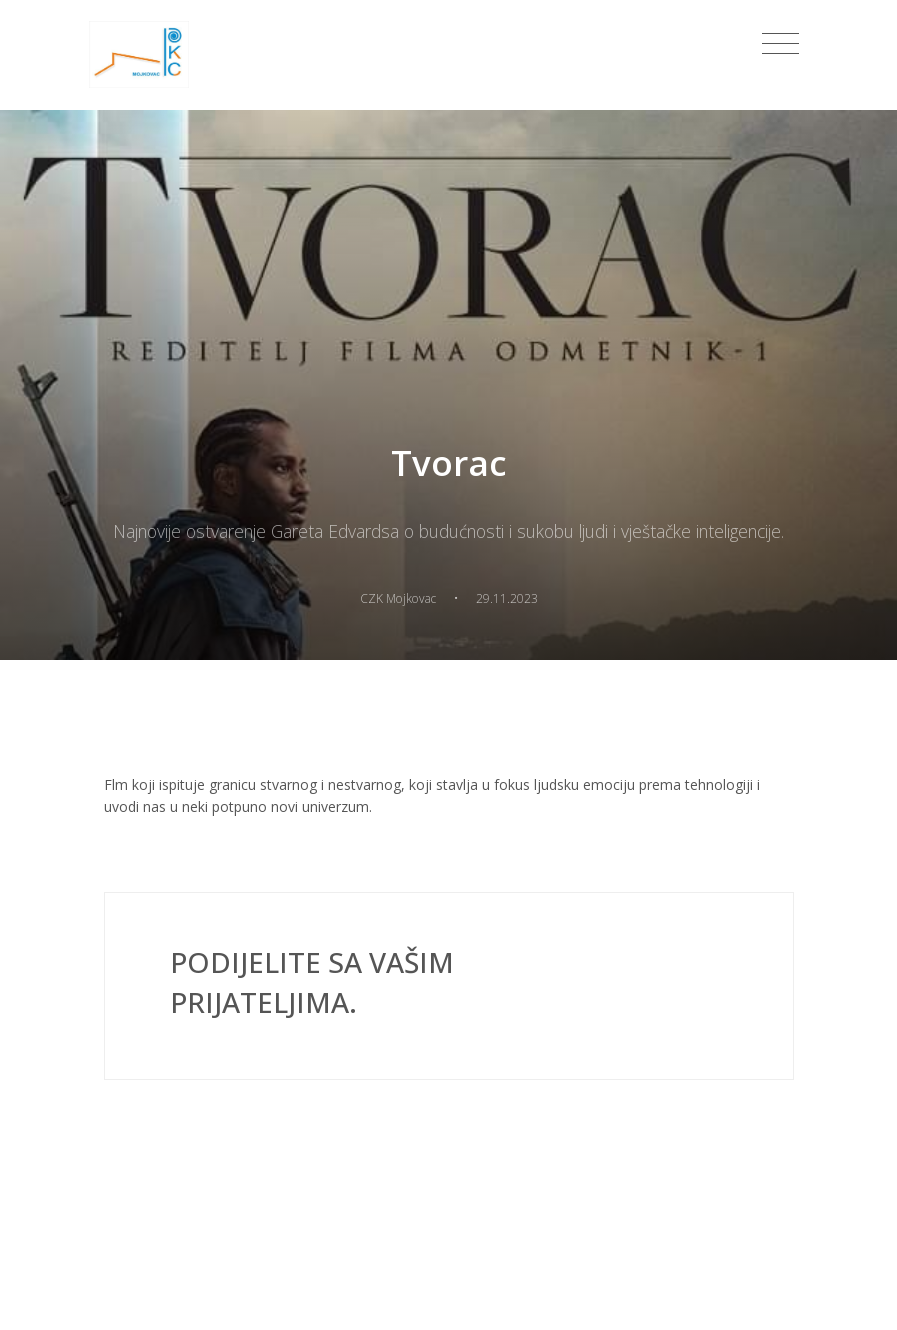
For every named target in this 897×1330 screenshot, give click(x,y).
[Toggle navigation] (780, 44)
